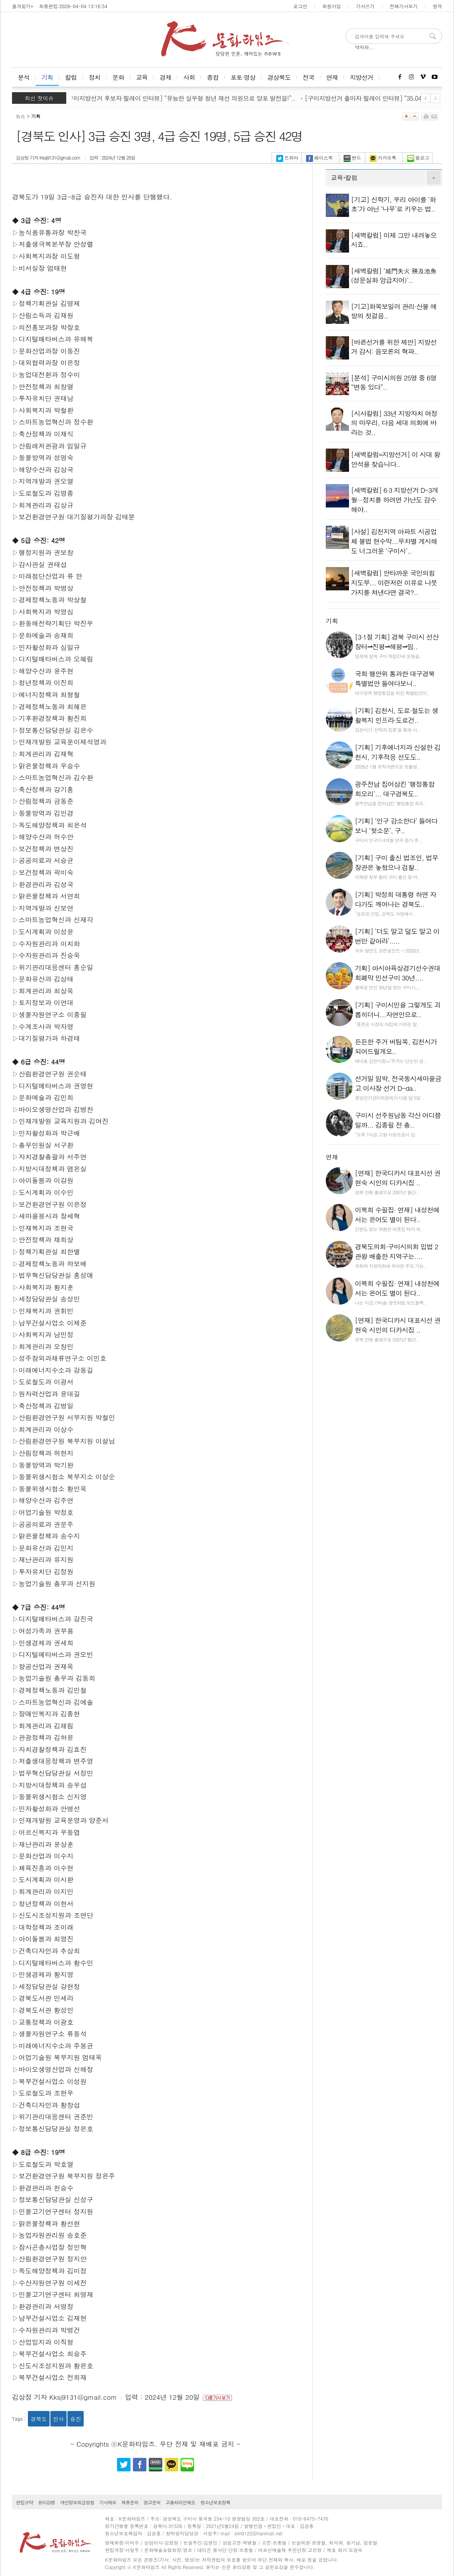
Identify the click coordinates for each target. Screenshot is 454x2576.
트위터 (287, 157)
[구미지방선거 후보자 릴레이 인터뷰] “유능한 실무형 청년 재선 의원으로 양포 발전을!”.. (184, 98)
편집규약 (24, 2502)
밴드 (352, 157)
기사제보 (107, 2502)
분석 (23, 77)
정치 (94, 77)
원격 (437, 6)
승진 (75, 2419)
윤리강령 (46, 2502)
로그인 (300, 6)
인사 (58, 2419)
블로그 (418, 157)
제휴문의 (129, 2502)
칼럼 (71, 77)
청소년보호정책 (215, 2502)
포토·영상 (242, 77)
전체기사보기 (404, 6)
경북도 (39, 2419)
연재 (332, 77)
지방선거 (361, 77)
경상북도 (279, 77)
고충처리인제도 (180, 2502)
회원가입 (331, 6)
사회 (189, 77)
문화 (118, 77)
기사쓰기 (365, 6)
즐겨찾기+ (22, 6)
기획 (47, 77)
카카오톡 (383, 157)
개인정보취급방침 (77, 2502)
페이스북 (319, 157)
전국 (308, 77)
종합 (212, 77)
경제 (165, 77)
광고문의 (151, 2502)
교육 (142, 77)
